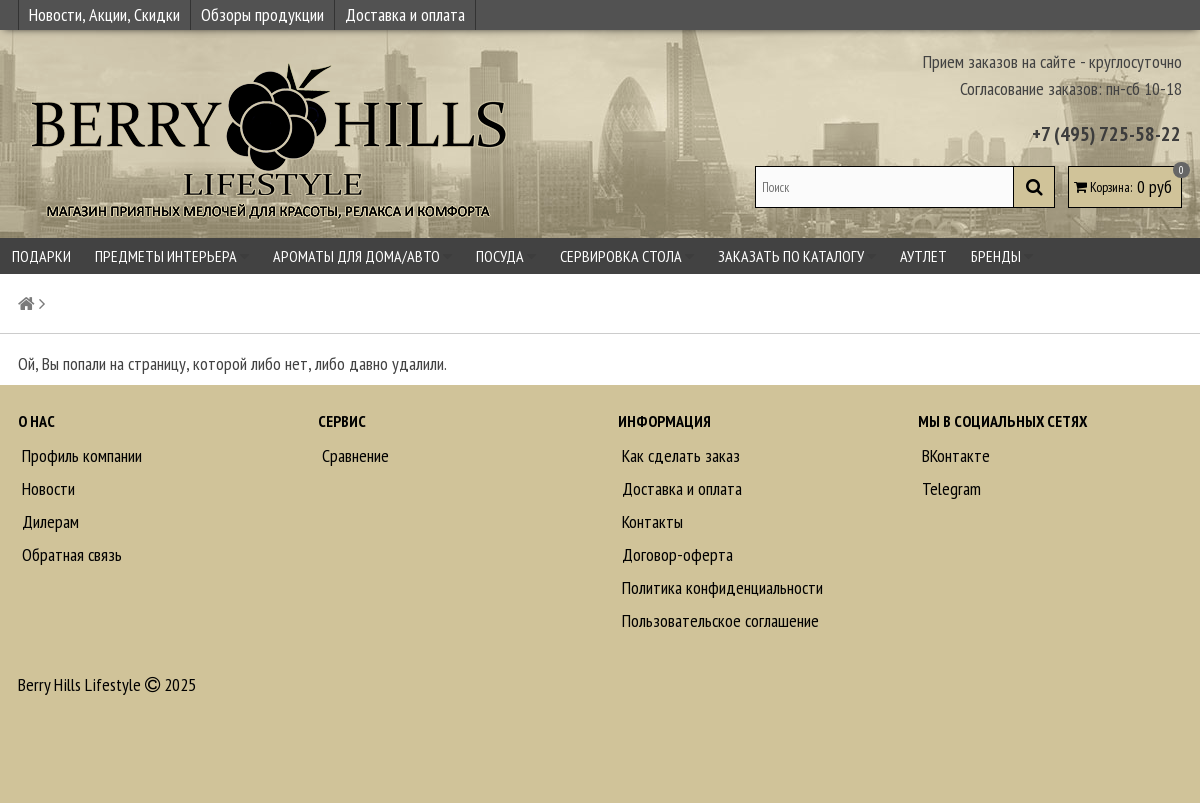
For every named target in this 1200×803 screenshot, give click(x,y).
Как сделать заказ (679, 455)
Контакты (650, 521)
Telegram (949, 488)
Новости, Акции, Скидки (104, 14)
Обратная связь (70, 554)
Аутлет (923, 256)
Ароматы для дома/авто (362, 256)
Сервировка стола (627, 256)
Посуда (506, 256)
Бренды (1002, 256)
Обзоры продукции (262, 14)
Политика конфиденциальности (720, 587)
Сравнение (353, 455)
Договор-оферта (675, 554)
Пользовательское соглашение (718, 620)
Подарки (41, 256)
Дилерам (48, 521)
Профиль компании (80, 455)
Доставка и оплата (405, 14)
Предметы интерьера (172, 256)
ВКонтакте (954, 455)
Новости (46, 488)
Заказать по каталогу (797, 256)
